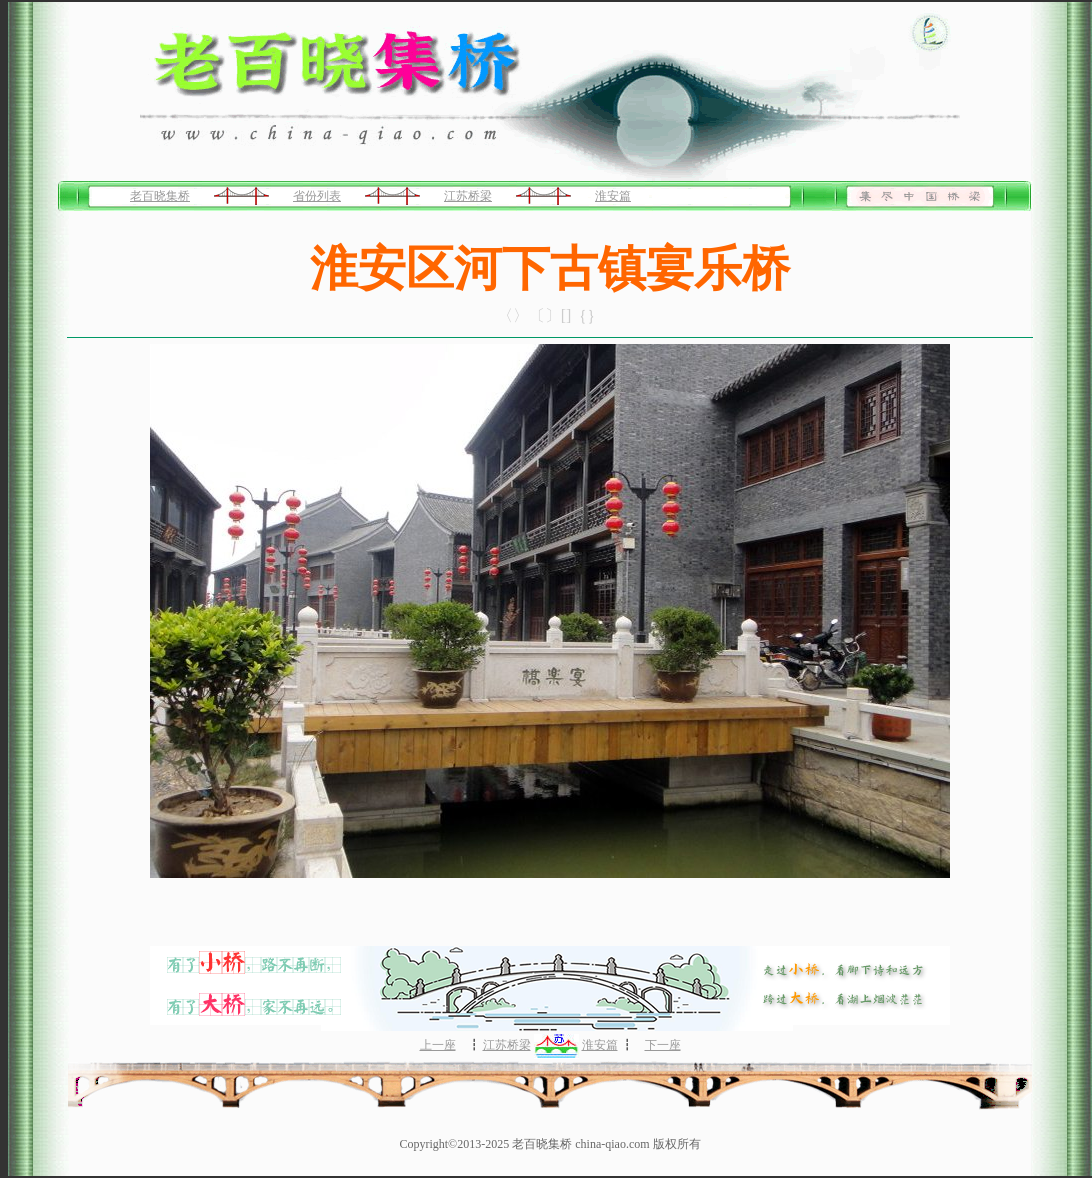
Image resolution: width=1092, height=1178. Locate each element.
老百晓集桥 (160, 196)
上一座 (438, 1045)
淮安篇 (613, 196)
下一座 (663, 1045)
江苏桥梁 (468, 196)
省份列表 (317, 196)
